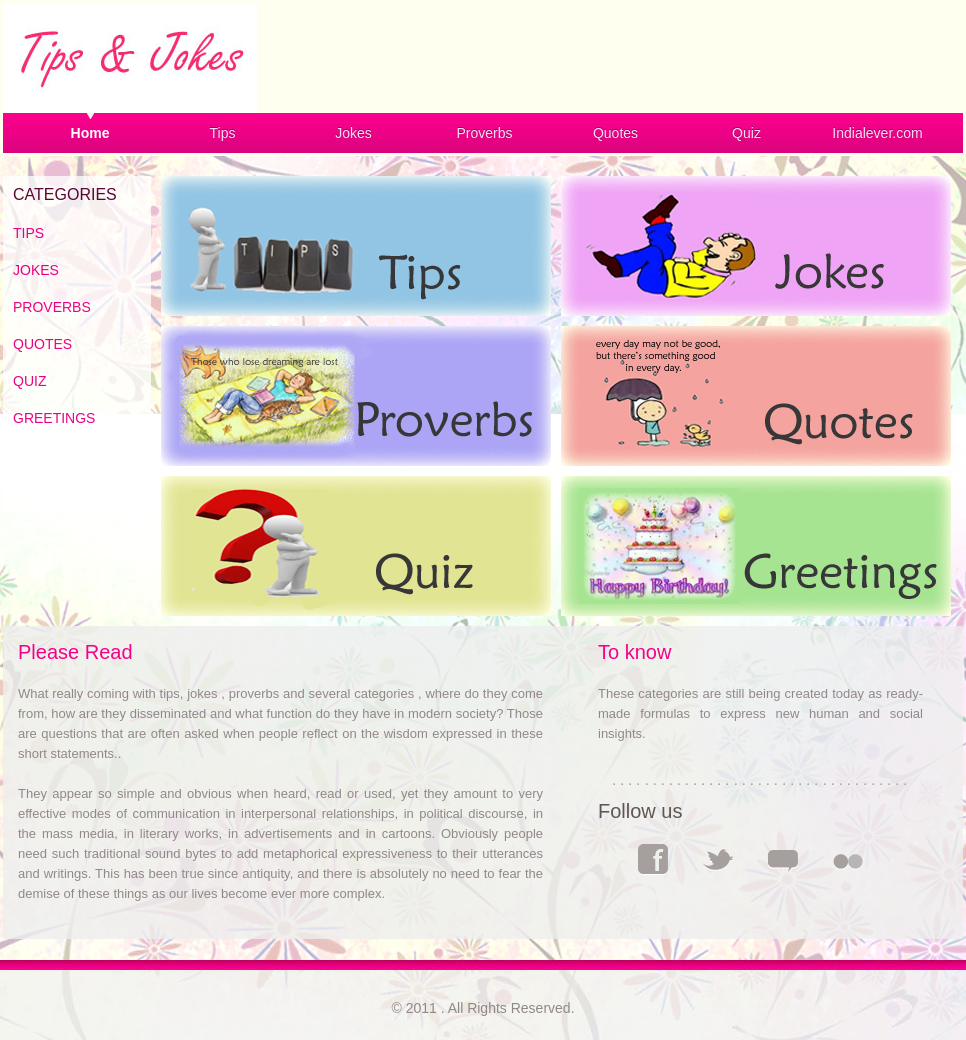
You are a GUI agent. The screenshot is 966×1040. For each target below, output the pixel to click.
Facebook (653, 859)
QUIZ (29, 381)
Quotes (615, 133)
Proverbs (484, 133)
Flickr (848, 859)
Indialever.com (877, 133)
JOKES (36, 270)
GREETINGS (54, 418)
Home (90, 133)
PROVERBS (52, 307)
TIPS (28, 233)
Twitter (718, 859)
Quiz (746, 133)
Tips (223, 133)
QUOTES (42, 344)
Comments (783, 859)
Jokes (353, 133)
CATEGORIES (65, 194)
